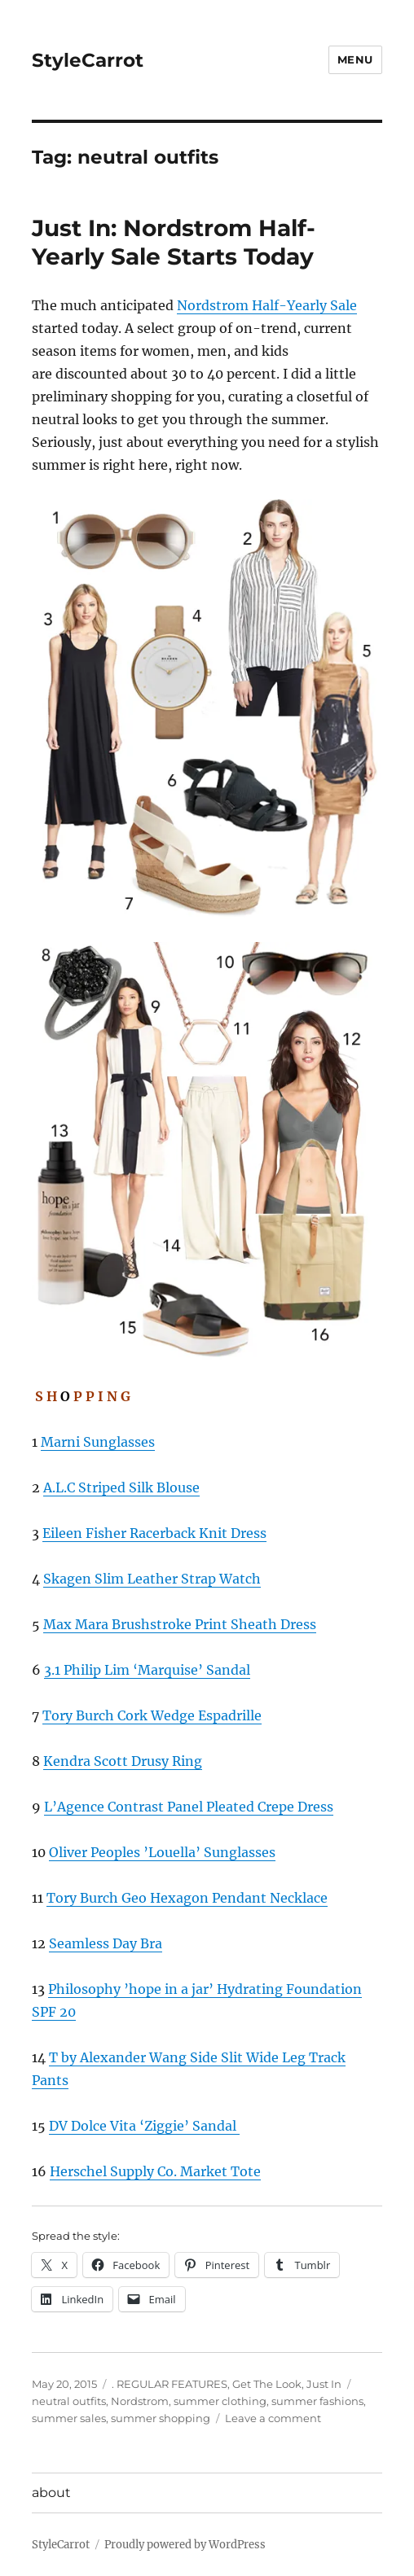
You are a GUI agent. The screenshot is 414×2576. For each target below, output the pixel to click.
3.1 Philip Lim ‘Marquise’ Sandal (147, 1670)
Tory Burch (79, 1715)
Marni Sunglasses (98, 1442)
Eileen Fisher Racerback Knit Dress (154, 1533)
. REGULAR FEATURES (169, 2383)
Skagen (67, 1579)
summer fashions (317, 2400)
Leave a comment (273, 2418)
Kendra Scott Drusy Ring (122, 1761)
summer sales (69, 2418)
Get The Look (267, 2383)
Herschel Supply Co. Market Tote (155, 2171)
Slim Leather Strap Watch (176, 1579)
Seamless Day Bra (105, 1943)
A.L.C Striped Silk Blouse (121, 1487)
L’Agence (76, 1806)
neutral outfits (69, 2400)
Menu (355, 59)
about (51, 2492)
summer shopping (160, 2418)
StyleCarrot (87, 60)
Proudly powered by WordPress (185, 2545)
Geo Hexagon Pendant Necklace (224, 1898)
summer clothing (220, 2400)
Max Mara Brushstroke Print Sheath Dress (179, 1624)
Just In (323, 2383)
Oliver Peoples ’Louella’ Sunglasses (162, 1852)
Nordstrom (140, 2400)
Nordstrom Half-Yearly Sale (267, 305)
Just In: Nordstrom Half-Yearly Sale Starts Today (173, 242)
